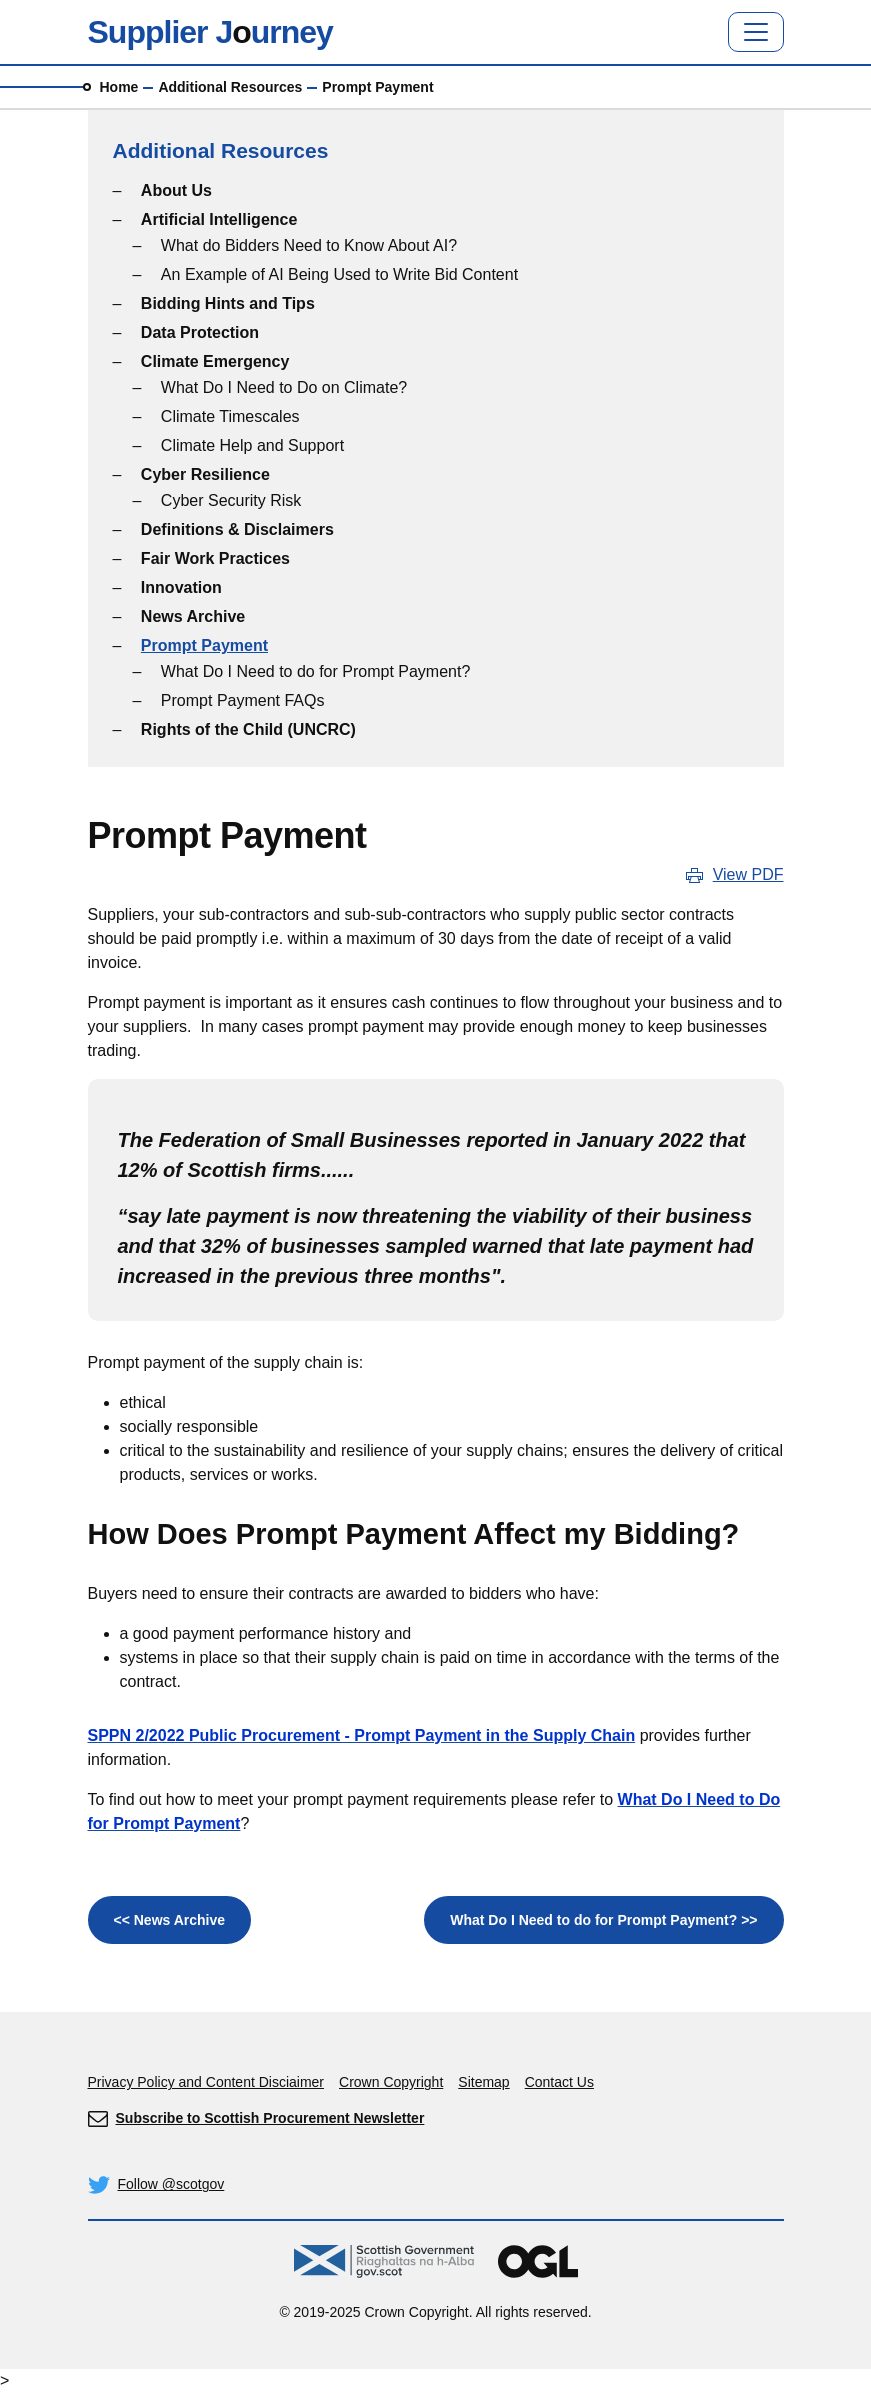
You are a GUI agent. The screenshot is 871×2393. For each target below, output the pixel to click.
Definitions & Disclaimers (237, 529)
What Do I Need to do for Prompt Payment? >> (603, 1920)
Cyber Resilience (205, 474)
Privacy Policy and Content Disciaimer (206, 2082)
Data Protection (200, 332)
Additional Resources (230, 87)
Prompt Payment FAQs (243, 700)
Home (119, 87)
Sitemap (483, 2082)
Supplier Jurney (210, 32)
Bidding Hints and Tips (228, 303)
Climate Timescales (230, 416)
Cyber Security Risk (231, 500)
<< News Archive (170, 1920)
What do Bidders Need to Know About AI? (309, 245)
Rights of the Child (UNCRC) (248, 729)
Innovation (181, 587)
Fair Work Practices (215, 558)
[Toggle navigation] (756, 32)
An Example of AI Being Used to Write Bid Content (339, 274)
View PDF (748, 874)
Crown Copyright (391, 2082)
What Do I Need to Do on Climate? (284, 387)
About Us (176, 190)
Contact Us (559, 2082)
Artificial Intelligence (219, 219)
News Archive (193, 616)
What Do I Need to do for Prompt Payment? (315, 671)
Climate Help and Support (252, 445)
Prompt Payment (204, 645)
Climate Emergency (215, 361)
